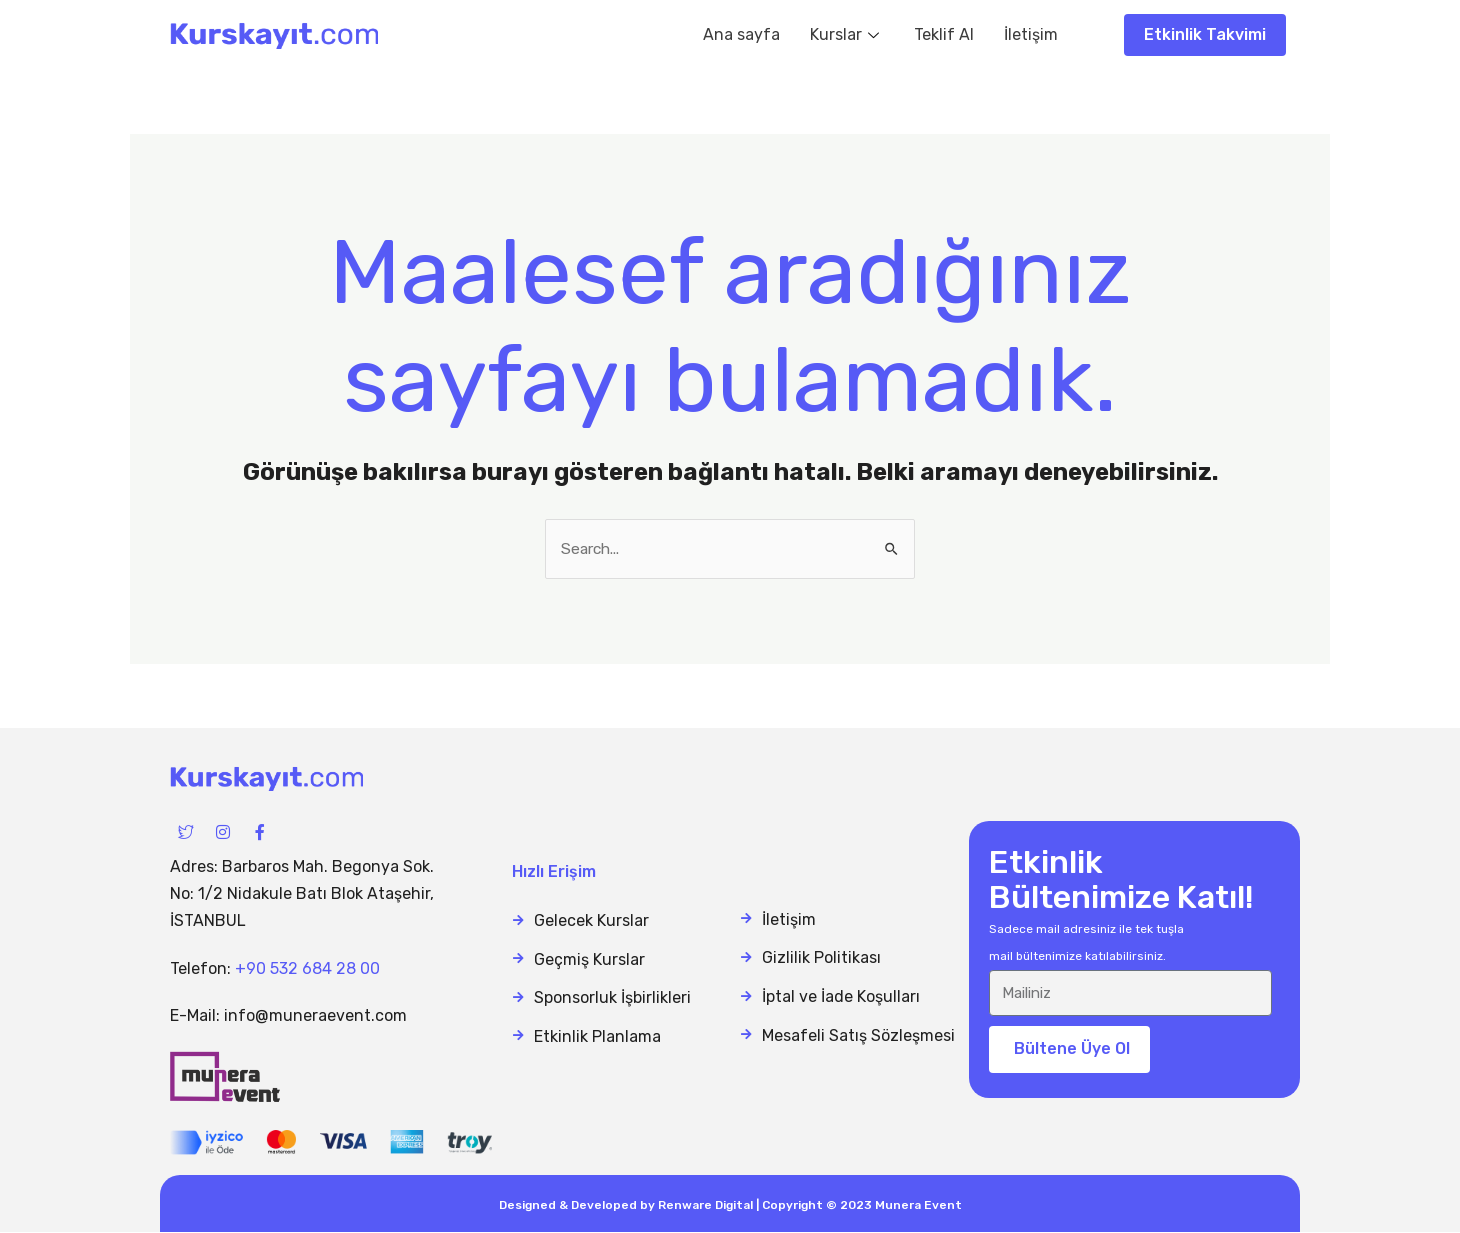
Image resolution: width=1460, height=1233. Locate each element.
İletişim (1031, 34)
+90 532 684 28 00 (307, 968)
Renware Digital (705, 1206)
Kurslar (847, 34)
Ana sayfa (741, 34)
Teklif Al (944, 34)
